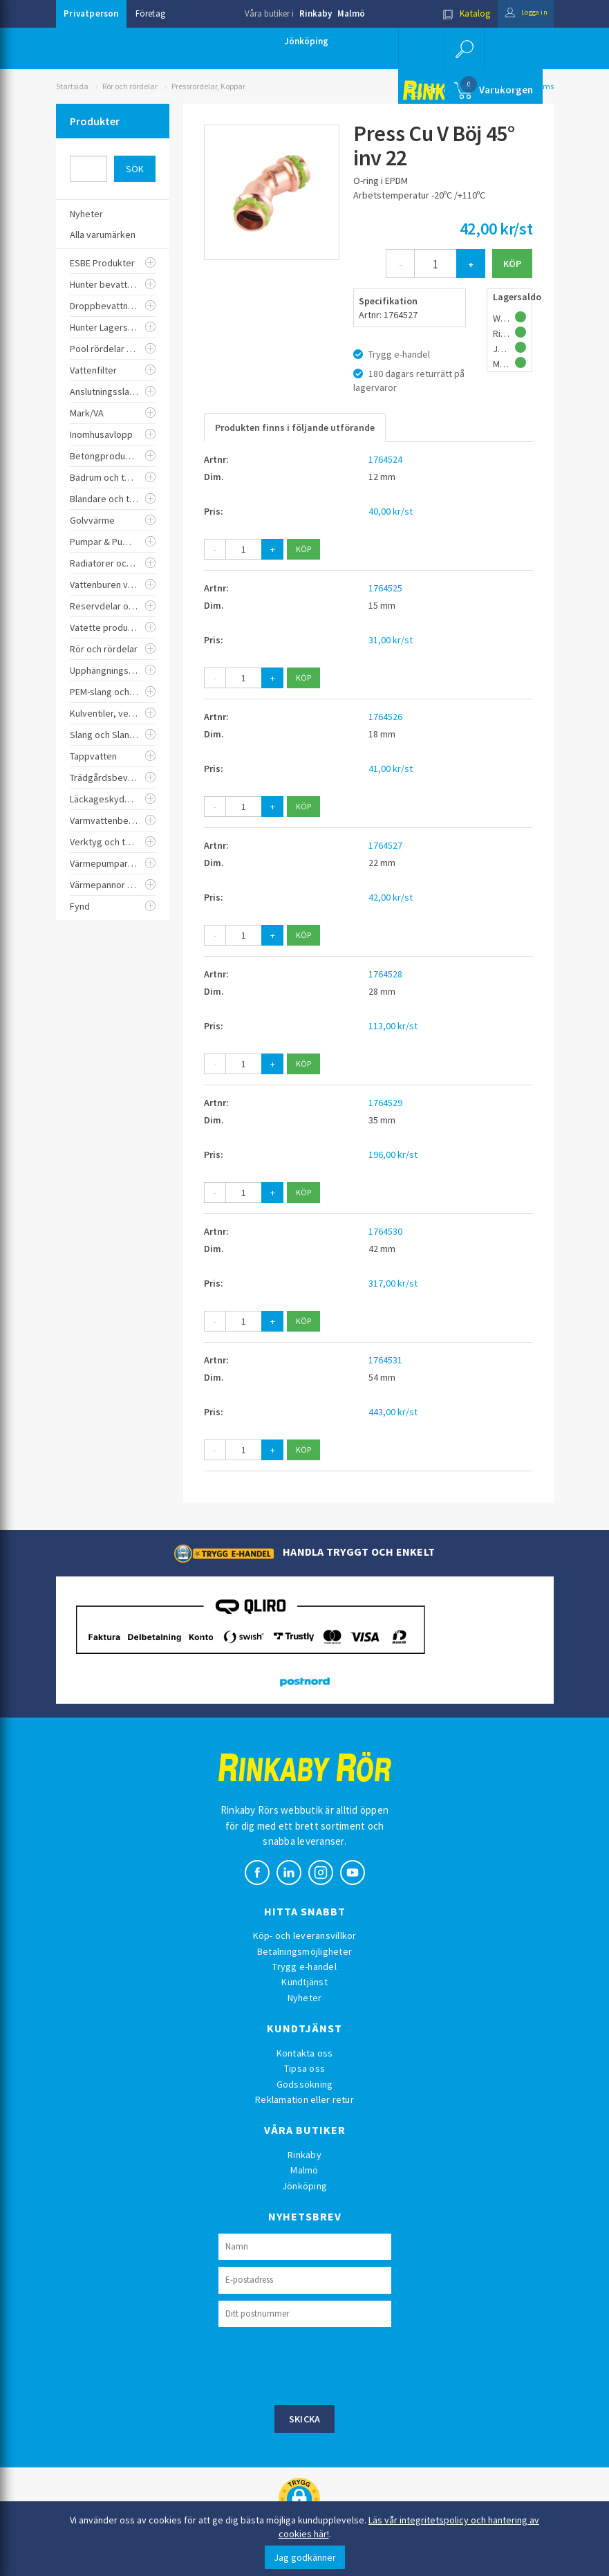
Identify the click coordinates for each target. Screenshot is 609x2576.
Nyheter (305, 1997)
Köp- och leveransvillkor (305, 1935)
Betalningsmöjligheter (304, 1951)
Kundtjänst (304, 1982)
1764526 (385, 716)
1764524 (385, 459)
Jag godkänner (305, 2557)
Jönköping (306, 41)
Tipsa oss (304, 2068)
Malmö (351, 13)
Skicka (305, 2419)
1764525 (385, 588)
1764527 (385, 845)
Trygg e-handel (304, 1966)
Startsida (72, 86)
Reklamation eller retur (304, 2099)
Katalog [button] (454, 13)
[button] (463, 48)
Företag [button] (150, 13)
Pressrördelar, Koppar (208, 86)
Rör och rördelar (130, 86)
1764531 (385, 1360)
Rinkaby (315, 13)
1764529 (385, 1102)
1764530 (385, 1231)
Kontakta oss (305, 2053)
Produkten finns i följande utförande (295, 427)
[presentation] (323, 2364)
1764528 (385, 974)
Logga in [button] (520, 13)
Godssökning (305, 2084)
